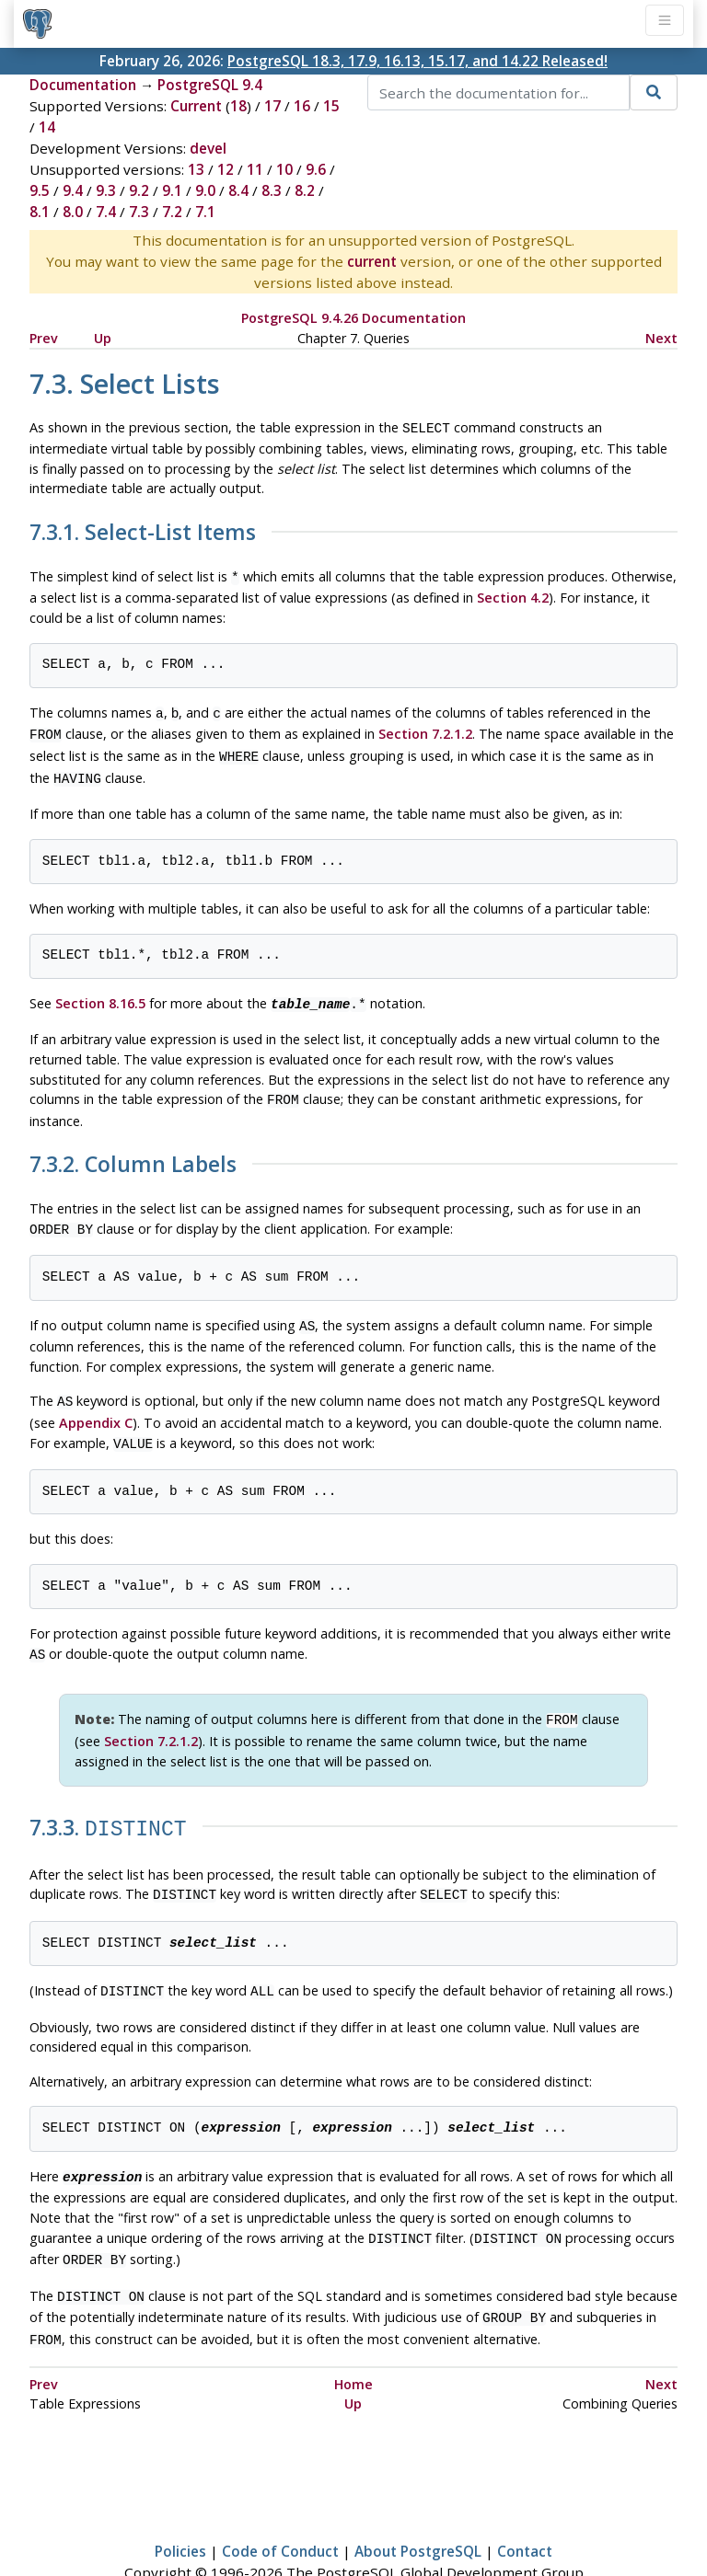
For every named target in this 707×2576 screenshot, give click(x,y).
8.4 (238, 190)
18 (238, 106)
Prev (43, 338)
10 (284, 169)
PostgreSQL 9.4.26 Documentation (353, 318)
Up (102, 338)
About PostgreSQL (417, 2508)
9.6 (316, 169)
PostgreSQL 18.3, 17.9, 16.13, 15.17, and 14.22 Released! (417, 61)
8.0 (73, 211)
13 (196, 169)
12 (225, 169)
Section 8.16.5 (100, 992)
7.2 (172, 211)
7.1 (205, 211)
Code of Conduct (280, 2508)
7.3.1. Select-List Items (142, 531)
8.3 (271, 190)
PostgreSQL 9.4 (209, 84)
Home (353, 2341)
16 (302, 106)
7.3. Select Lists (124, 383)
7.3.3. (108, 1802)
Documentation (82, 84)
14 (47, 127)
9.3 (106, 190)
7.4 (106, 211)
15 (331, 106)
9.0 (205, 190)
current (372, 261)
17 (272, 106)
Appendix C (96, 1402)
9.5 (39, 190)
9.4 (73, 190)
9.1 (172, 190)
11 (255, 169)
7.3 (139, 211)
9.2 (139, 190)
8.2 (305, 190)
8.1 (39, 211)
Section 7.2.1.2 (425, 728)
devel (208, 148)
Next (661, 338)
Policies (180, 2508)
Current (196, 106)
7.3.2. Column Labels (133, 1150)
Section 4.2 (513, 594)
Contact (524, 2508)
